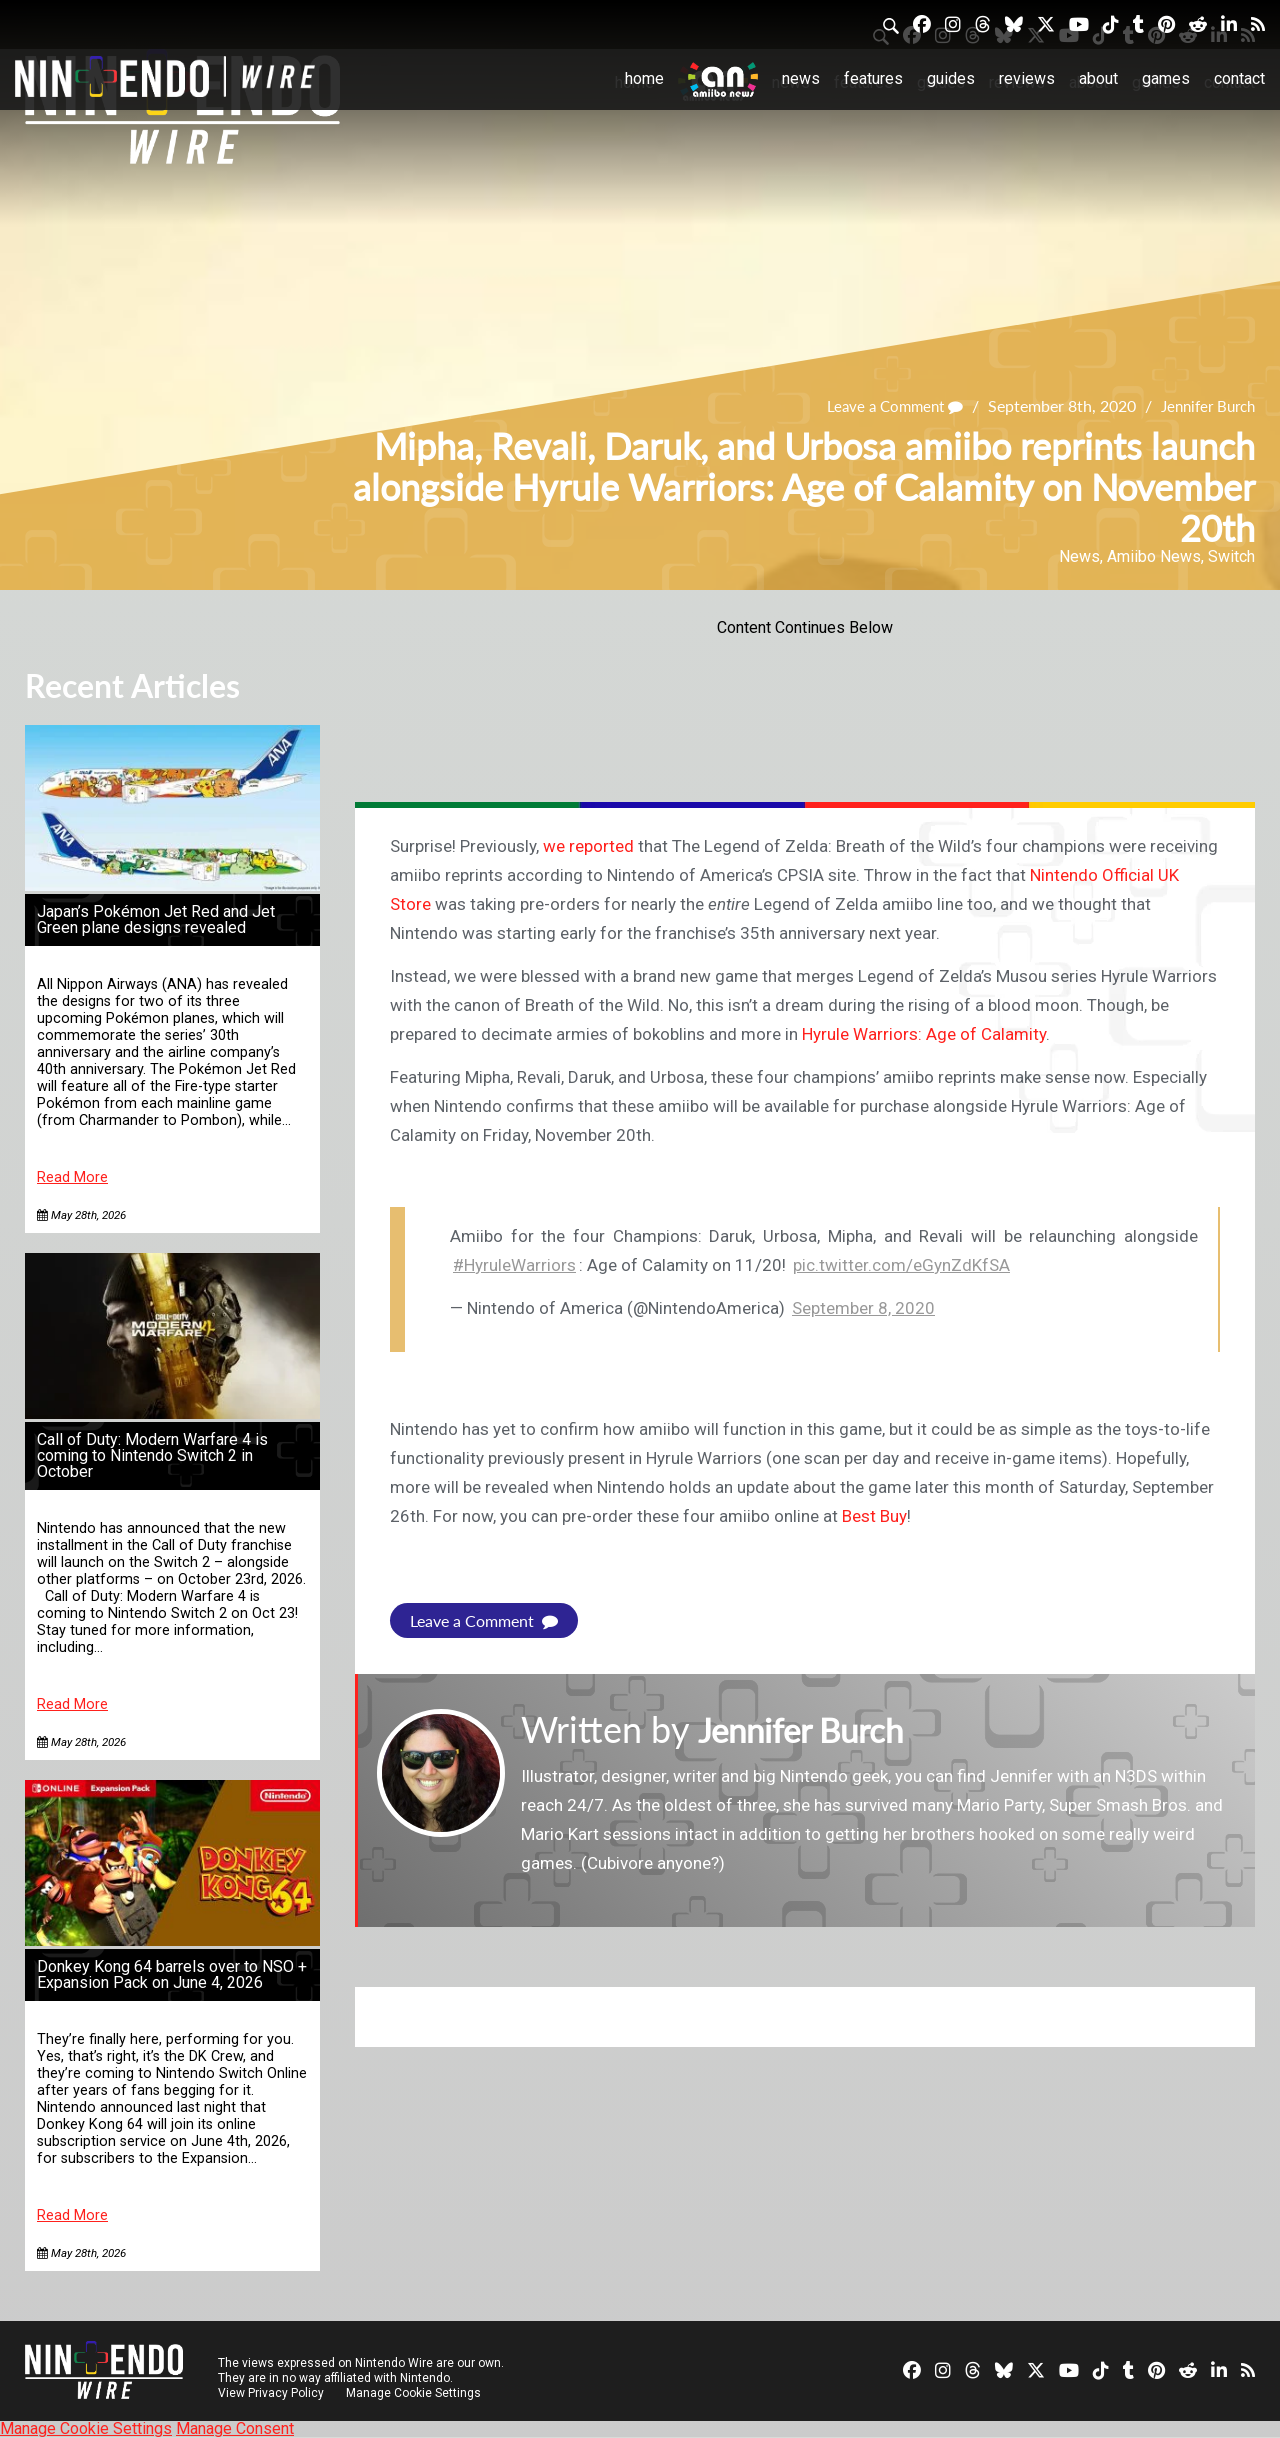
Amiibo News (1154, 556)
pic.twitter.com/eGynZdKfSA (901, 1265)
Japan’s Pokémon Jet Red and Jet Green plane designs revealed (156, 919)
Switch (1231, 556)
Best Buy (874, 1516)
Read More (72, 1177)
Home (644, 78)
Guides (951, 78)
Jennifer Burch (1203, 406)
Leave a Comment (882, 406)
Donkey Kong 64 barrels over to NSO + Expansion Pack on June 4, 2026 (172, 1974)
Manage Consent (235, 2428)
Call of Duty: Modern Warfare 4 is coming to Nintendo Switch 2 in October (152, 1455)
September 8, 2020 (863, 1308)
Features (873, 78)
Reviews (1027, 78)
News (801, 78)
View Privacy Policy (271, 2393)
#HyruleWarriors (514, 1265)
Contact (1239, 78)
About (1098, 78)
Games (1166, 78)
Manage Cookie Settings (414, 2393)
